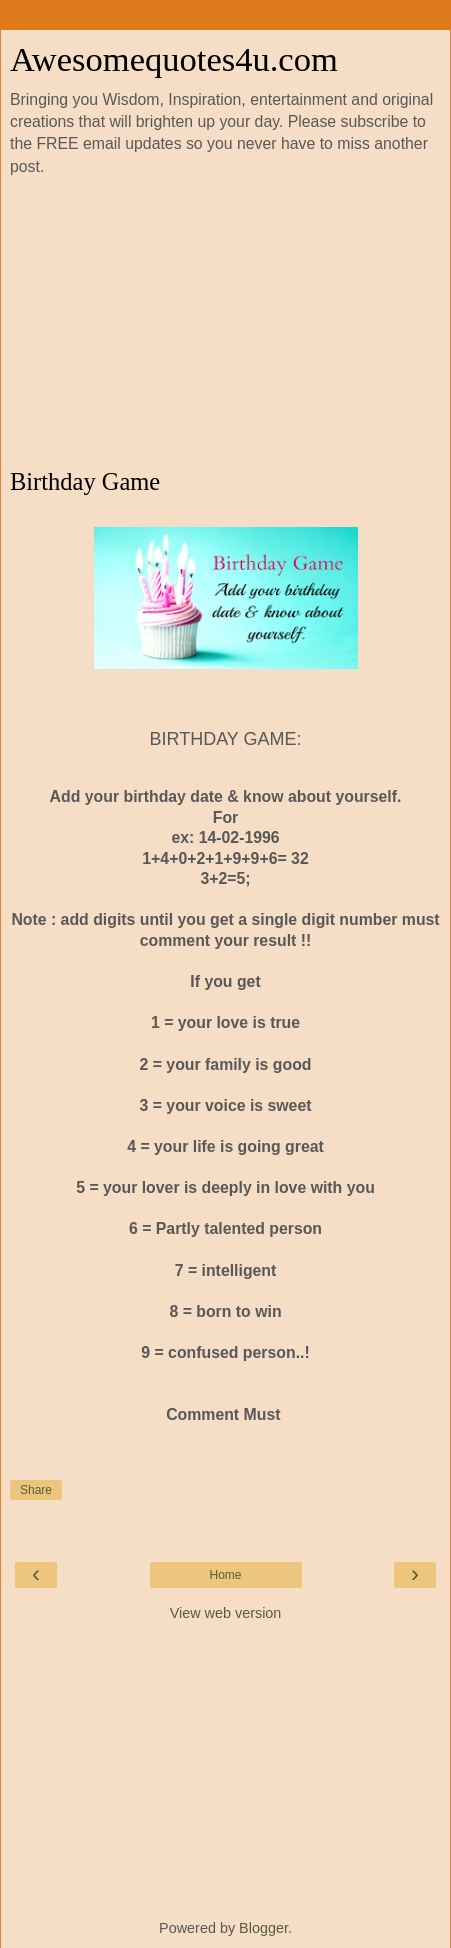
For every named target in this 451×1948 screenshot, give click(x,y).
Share (36, 1490)
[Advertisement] (225, 323)
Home (225, 1575)
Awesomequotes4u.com (174, 59)
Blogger (263, 1928)
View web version (226, 1613)
